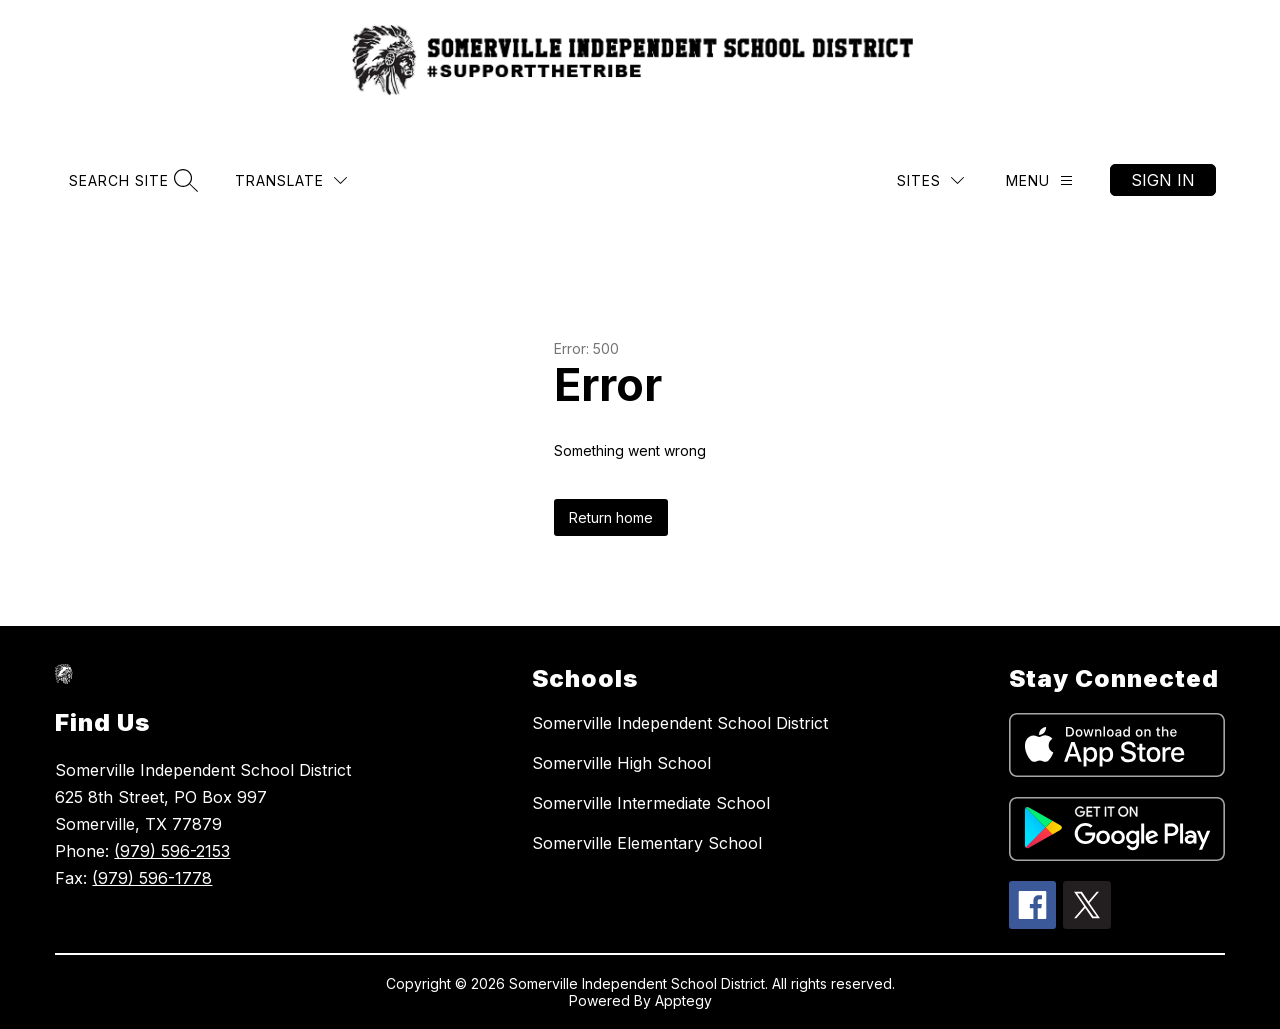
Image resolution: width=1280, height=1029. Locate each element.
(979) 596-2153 (172, 851)
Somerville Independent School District (680, 723)
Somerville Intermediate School (651, 803)
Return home (611, 517)
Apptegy (683, 1000)
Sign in (1163, 180)
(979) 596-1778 (152, 878)
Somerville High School (621, 763)
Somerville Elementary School (647, 843)
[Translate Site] (291, 180)
